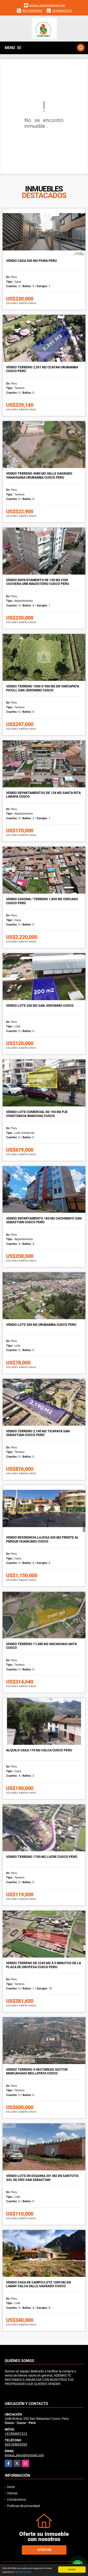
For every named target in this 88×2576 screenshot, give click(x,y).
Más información (23, 2572)
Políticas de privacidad (23, 2506)
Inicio (11, 2487)
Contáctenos (16, 2499)
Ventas (12, 2493)
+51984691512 (62, 10)
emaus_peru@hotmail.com (47, 5)
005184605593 (32, 10)
